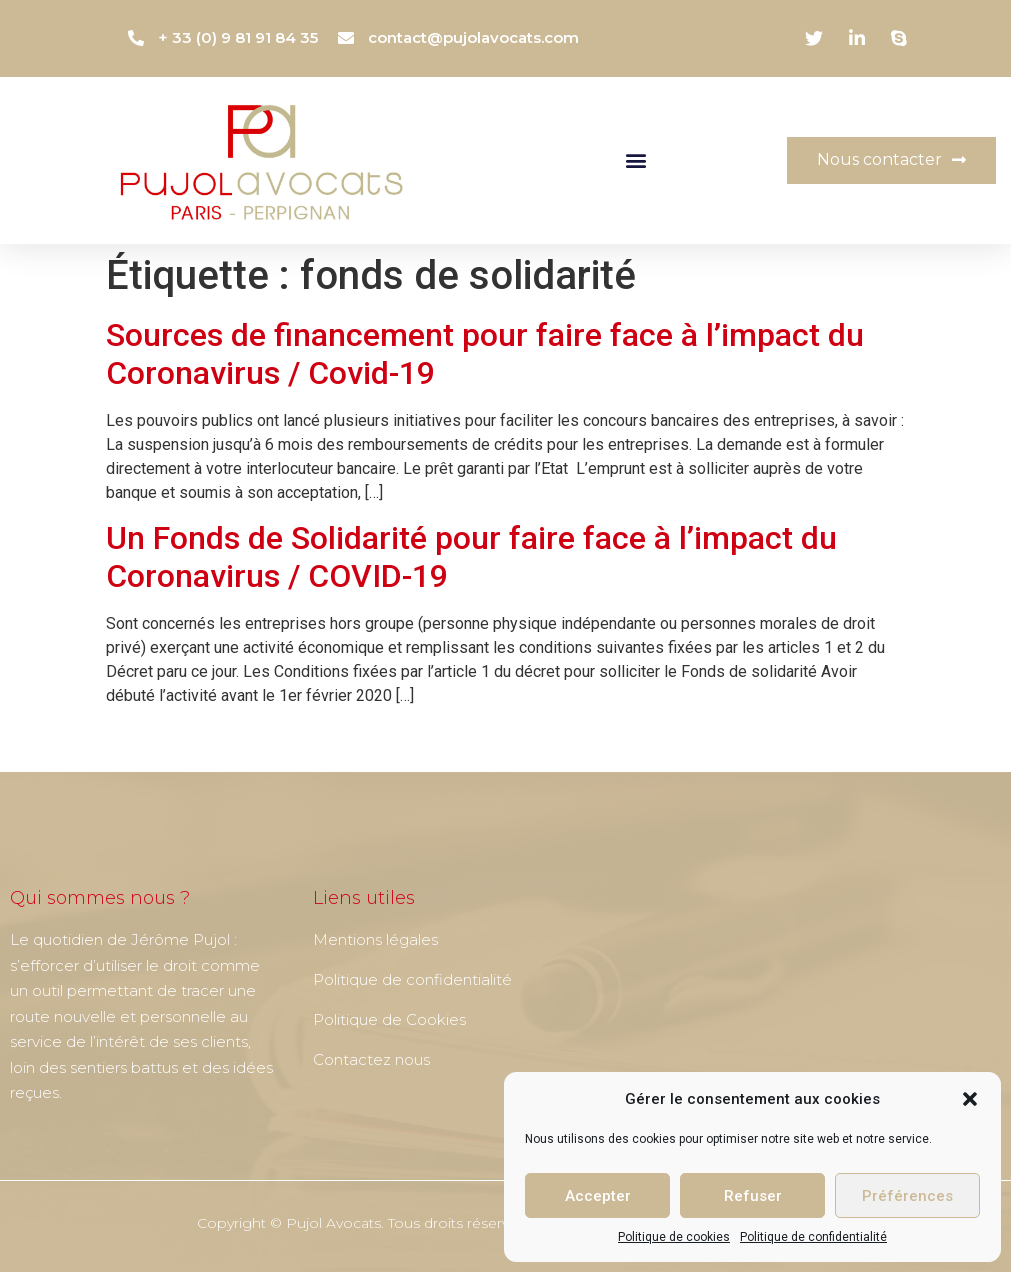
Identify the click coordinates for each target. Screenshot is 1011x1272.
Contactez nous (371, 1059)
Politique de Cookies (389, 1019)
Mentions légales (375, 939)
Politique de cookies (674, 1237)
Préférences (907, 1196)
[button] (970, 1099)
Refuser (753, 1196)
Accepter (598, 1196)
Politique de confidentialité (813, 1237)
